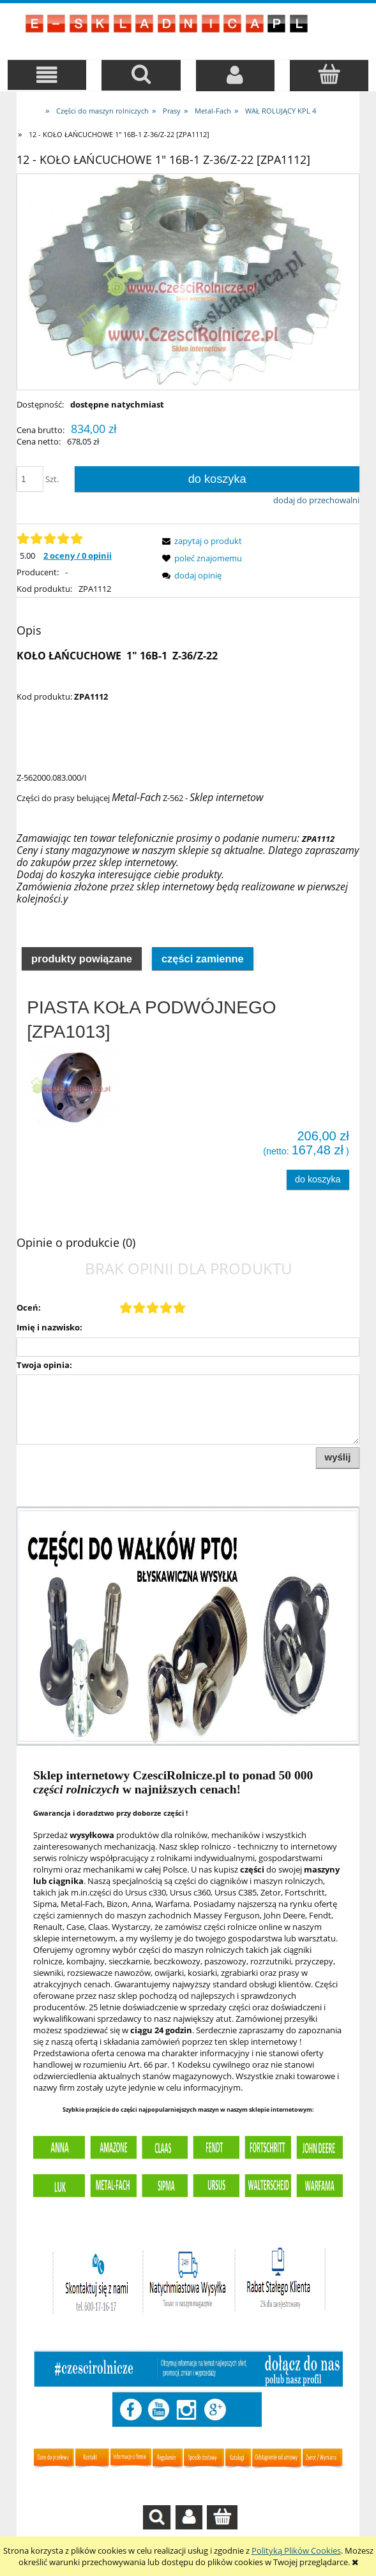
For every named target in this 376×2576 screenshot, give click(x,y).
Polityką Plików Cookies (296, 2550)
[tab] (82, 958)
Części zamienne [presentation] (203, 958)
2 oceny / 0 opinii (77, 555)
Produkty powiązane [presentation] (81, 958)
